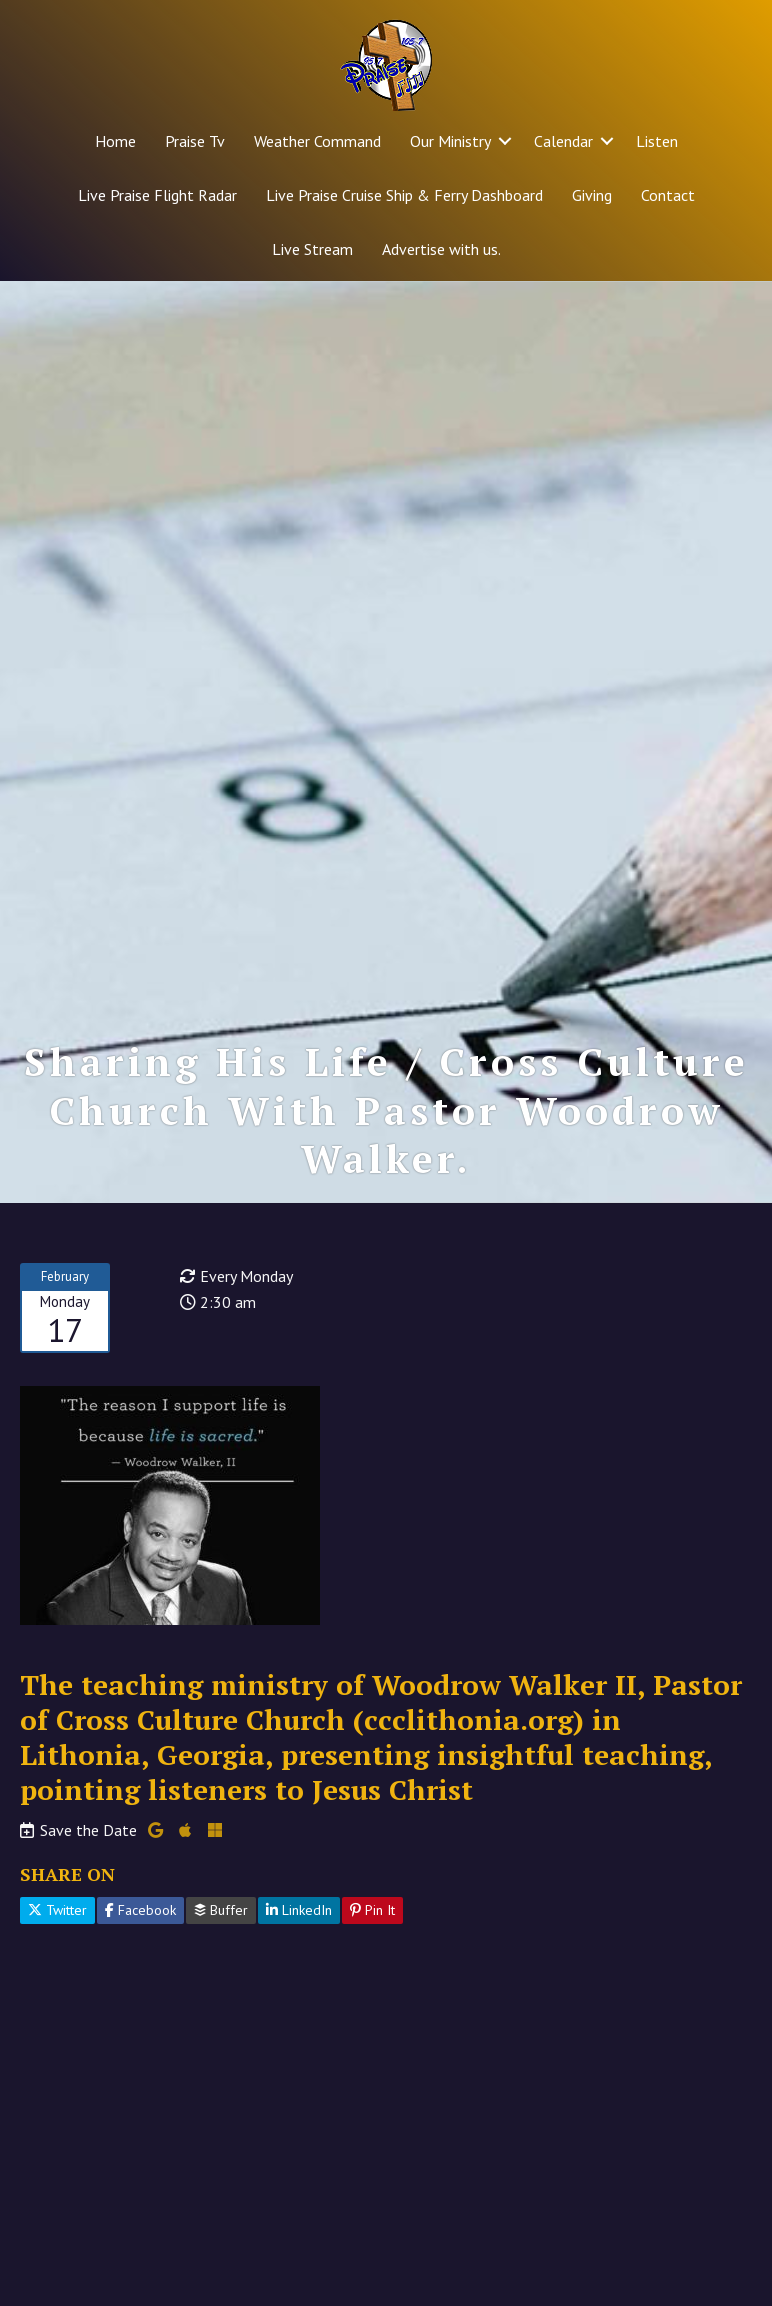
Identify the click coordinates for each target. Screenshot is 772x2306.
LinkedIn (299, 1910)
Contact (668, 195)
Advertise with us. (441, 249)
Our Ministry (450, 141)
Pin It (372, 1910)
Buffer (221, 1910)
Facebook (140, 1910)
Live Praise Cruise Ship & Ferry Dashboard (404, 195)
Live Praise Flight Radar (157, 195)
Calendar (563, 141)
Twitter (57, 1910)
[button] (505, 141)
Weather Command (317, 141)
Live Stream (312, 249)
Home (115, 141)
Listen (657, 141)
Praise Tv (195, 141)
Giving (592, 195)
